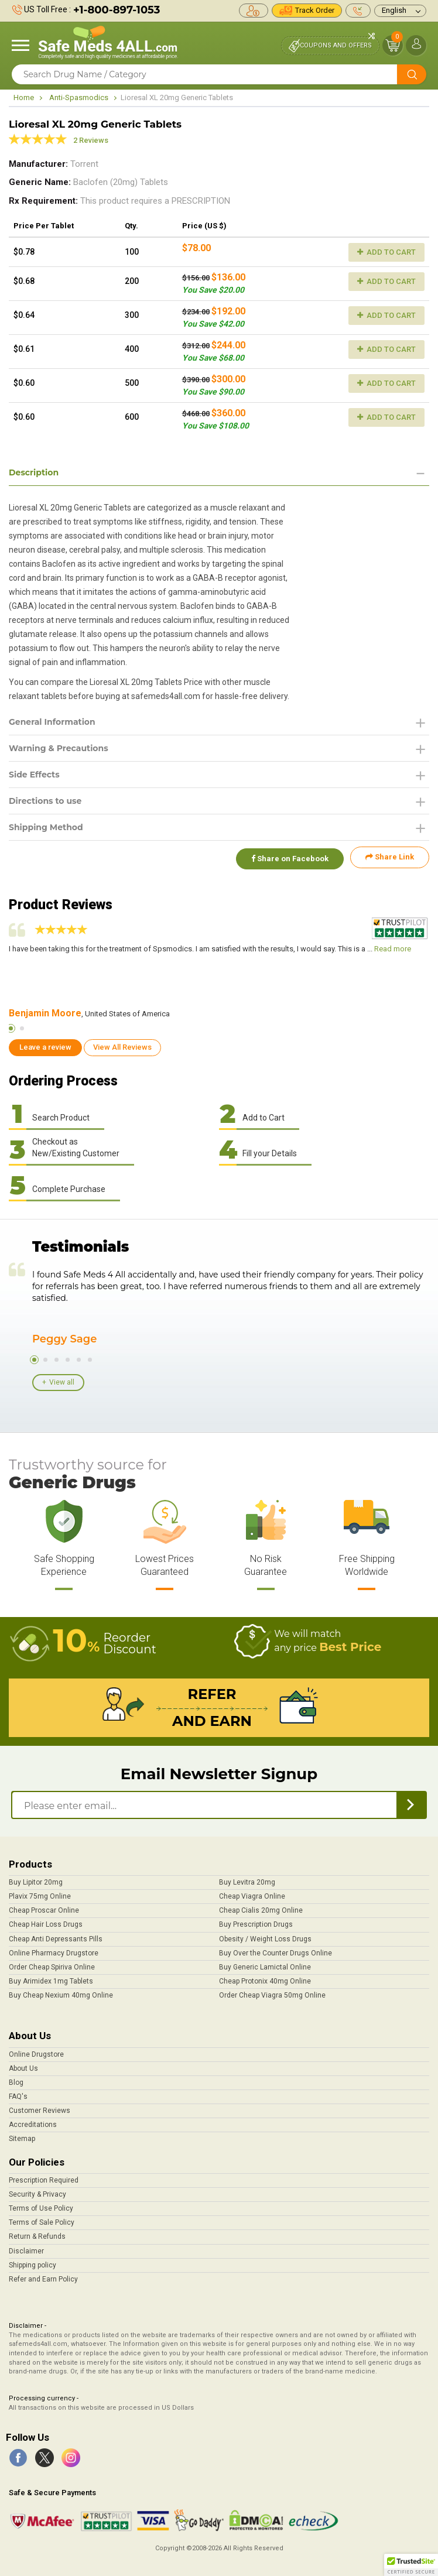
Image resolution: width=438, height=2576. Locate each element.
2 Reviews (90, 140)
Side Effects (34, 774)
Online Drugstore (36, 2051)
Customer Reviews (39, 2108)
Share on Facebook (287, 856)
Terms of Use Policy (41, 2205)
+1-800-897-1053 (116, 10)
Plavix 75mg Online (40, 1893)
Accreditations (33, 2122)
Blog (16, 2079)
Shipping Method (46, 827)
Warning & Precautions (58, 748)
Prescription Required (43, 2177)
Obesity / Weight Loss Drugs (265, 1935)
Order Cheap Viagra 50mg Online (272, 1992)
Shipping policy (32, 2262)
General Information (52, 722)
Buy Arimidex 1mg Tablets (51, 1978)
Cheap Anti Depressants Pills (55, 1935)
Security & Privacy (37, 2191)
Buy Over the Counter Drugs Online (275, 1950)
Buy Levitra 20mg (247, 1879)
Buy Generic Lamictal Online (265, 1964)
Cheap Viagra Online (252, 1893)
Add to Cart (386, 252)
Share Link (389, 856)
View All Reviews (122, 1044)
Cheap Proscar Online (44, 1907)
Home (23, 97)
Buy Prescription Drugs (256, 1921)
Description (34, 472)
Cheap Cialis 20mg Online (261, 1907)
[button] (411, 2565)
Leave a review (45, 1044)
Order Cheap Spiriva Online (52, 1964)
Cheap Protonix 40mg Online (265, 1978)
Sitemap (22, 2136)
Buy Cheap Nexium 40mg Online (61, 1992)
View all (61, 1379)
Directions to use (45, 801)
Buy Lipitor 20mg (36, 1879)
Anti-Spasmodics (78, 97)
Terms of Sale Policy (41, 2219)
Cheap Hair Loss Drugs (46, 1921)
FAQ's (18, 2093)
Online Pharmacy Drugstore (53, 1950)
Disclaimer (26, 2247)
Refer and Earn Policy (43, 2276)
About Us (23, 2065)
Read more (392, 945)
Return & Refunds (37, 2233)
